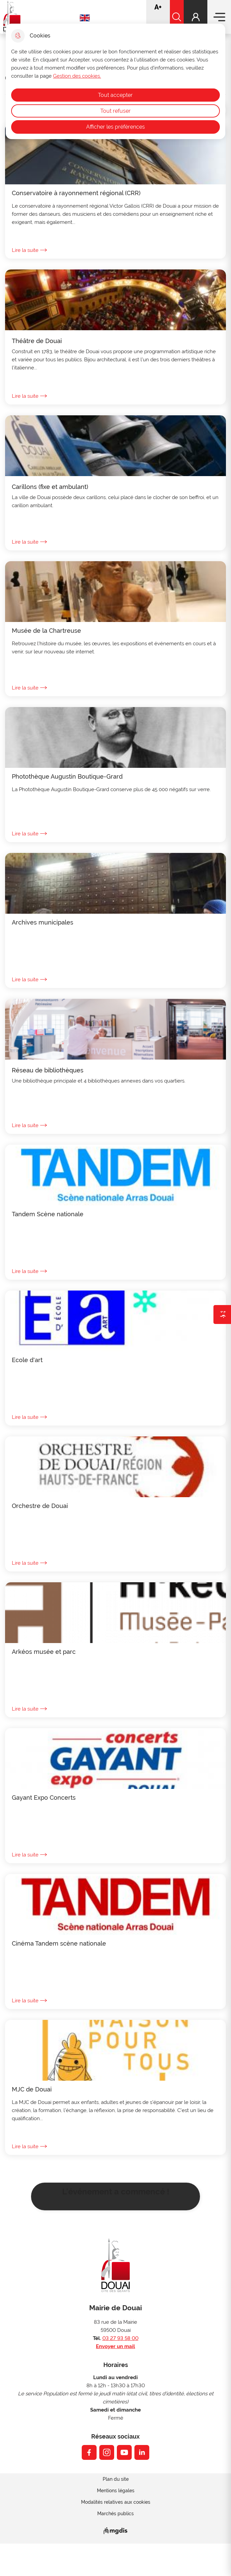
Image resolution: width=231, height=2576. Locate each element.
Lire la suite (29, 250)
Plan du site (116, 2479)
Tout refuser (115, 111)
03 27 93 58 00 (120, 2338)
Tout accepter (115, 95)
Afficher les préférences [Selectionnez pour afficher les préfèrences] (115, 127)
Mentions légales (115, 2490)
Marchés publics (115, 2513)
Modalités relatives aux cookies (115, 2502)
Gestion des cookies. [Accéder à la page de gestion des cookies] (77, 76)
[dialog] (115, 81)
